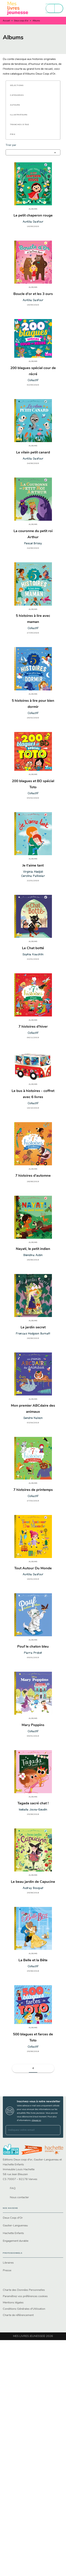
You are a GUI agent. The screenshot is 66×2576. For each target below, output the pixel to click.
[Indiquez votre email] (29, 2130)
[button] (19, 86)
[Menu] (54, 8)
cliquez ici (36, 2120)
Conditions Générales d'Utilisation (24, 2309)
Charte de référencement (18, 2315)
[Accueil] (17, 8)
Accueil (6, 21)
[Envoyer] (56, 2130)
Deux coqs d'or (21, 21)
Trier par (11, 145)
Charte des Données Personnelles (24, 2290)
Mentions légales (13, 2302)
